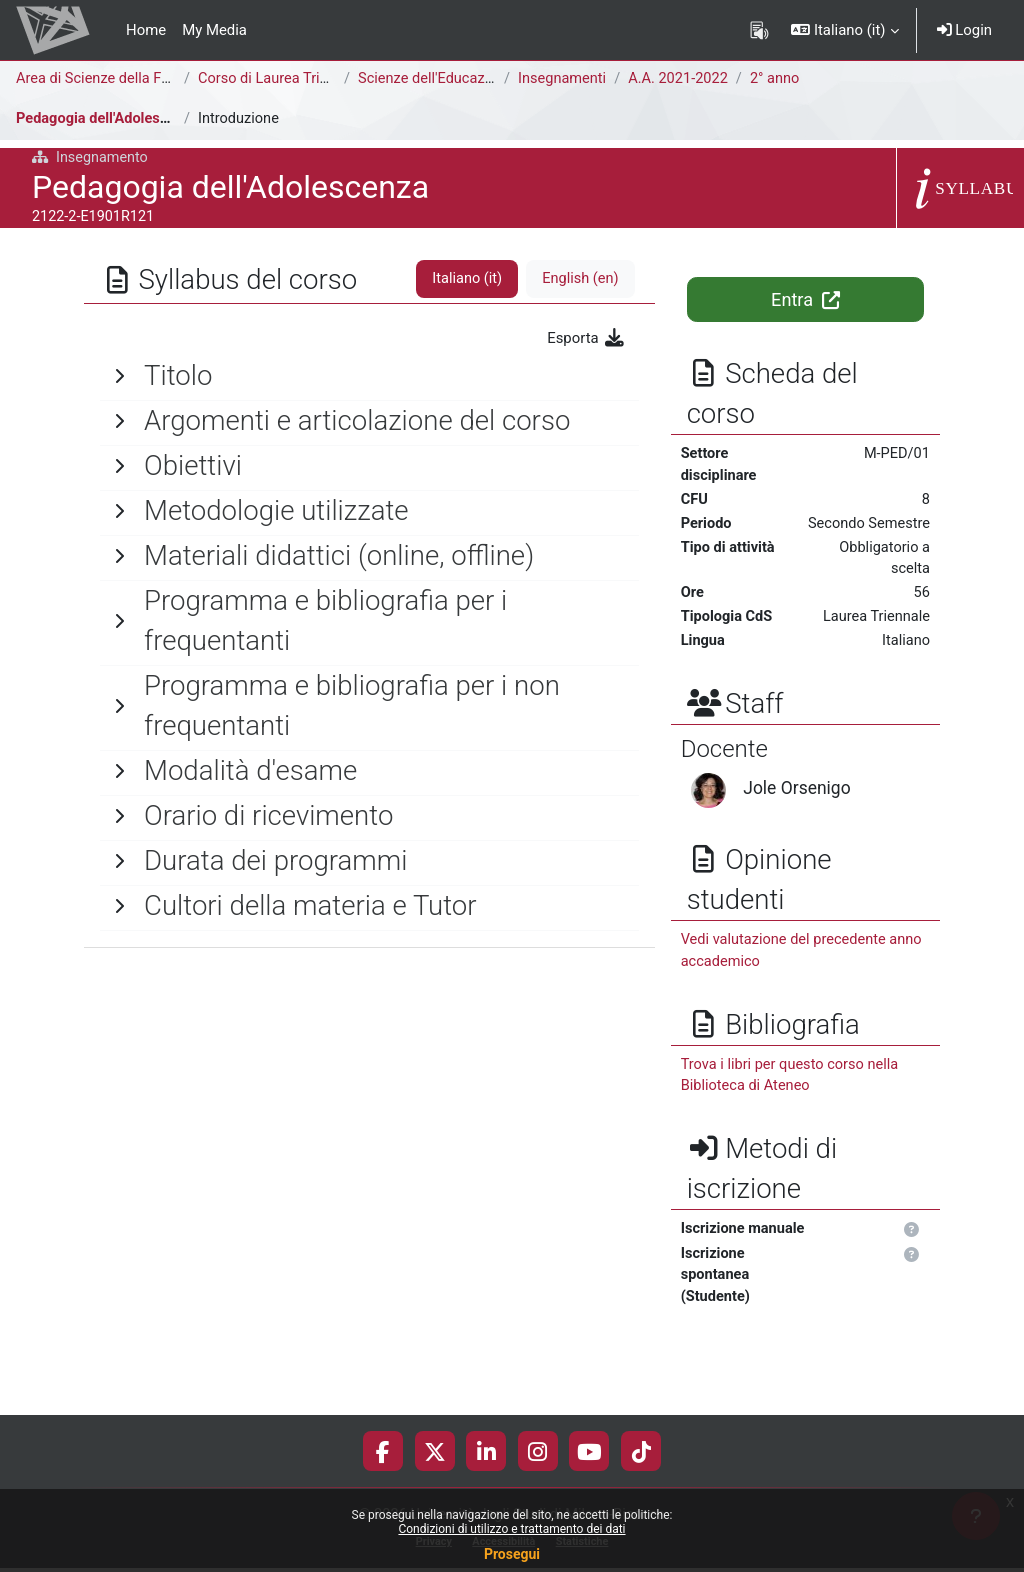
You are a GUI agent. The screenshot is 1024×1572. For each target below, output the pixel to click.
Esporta (586, 338)
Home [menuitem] (146, 30)
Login (964, 30)
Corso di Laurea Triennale (282, 79)
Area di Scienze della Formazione (125, 79)
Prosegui (512, 1554)
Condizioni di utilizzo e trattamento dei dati (511, 1529)
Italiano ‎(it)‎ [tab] (465, 279)
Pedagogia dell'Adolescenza (109, 119)
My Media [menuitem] (214, 30)
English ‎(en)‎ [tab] (579, 279)
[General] (369, 376)
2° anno (780, 79)
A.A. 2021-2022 (682, 79)
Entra (805, 299)
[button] (844, 30)
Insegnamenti (563, 79)
